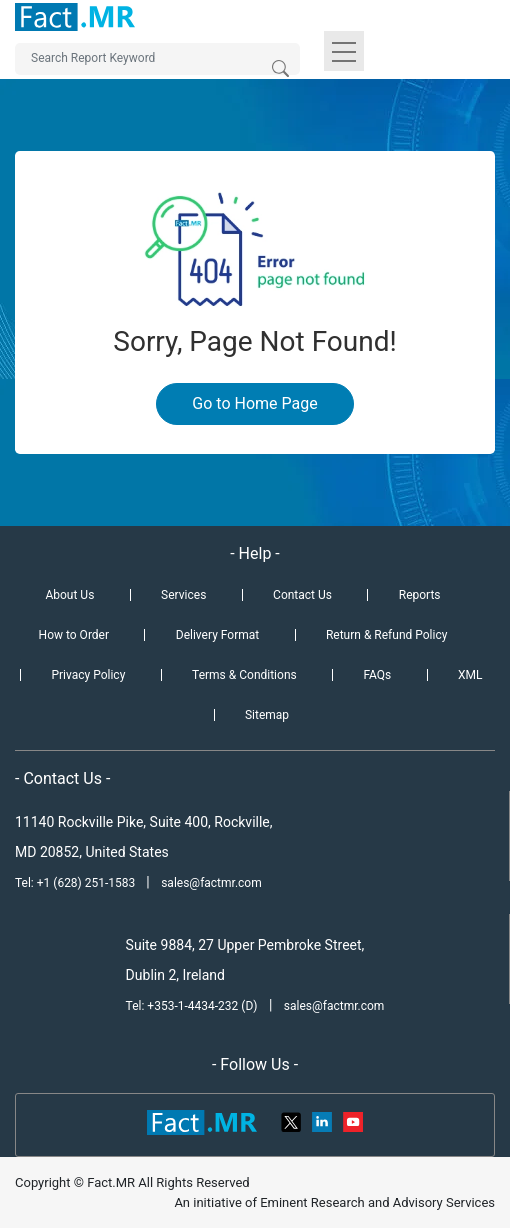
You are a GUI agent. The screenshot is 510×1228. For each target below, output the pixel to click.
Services (183, 595)
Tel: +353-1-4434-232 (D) (192, 1006)
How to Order (74, 635)
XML (470, 675)
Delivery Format (217, 635)
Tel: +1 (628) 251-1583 (76, 883)
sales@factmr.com (211, 883)
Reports (420, 595)
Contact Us (302, 595)
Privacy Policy (88, 675)
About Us (69, 595)
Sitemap (267, 715)
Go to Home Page (254, 403)
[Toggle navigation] (344, 51)
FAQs (377, 675)
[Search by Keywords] (157, 59)
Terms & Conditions (244, 675)
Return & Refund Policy (386, 635)
